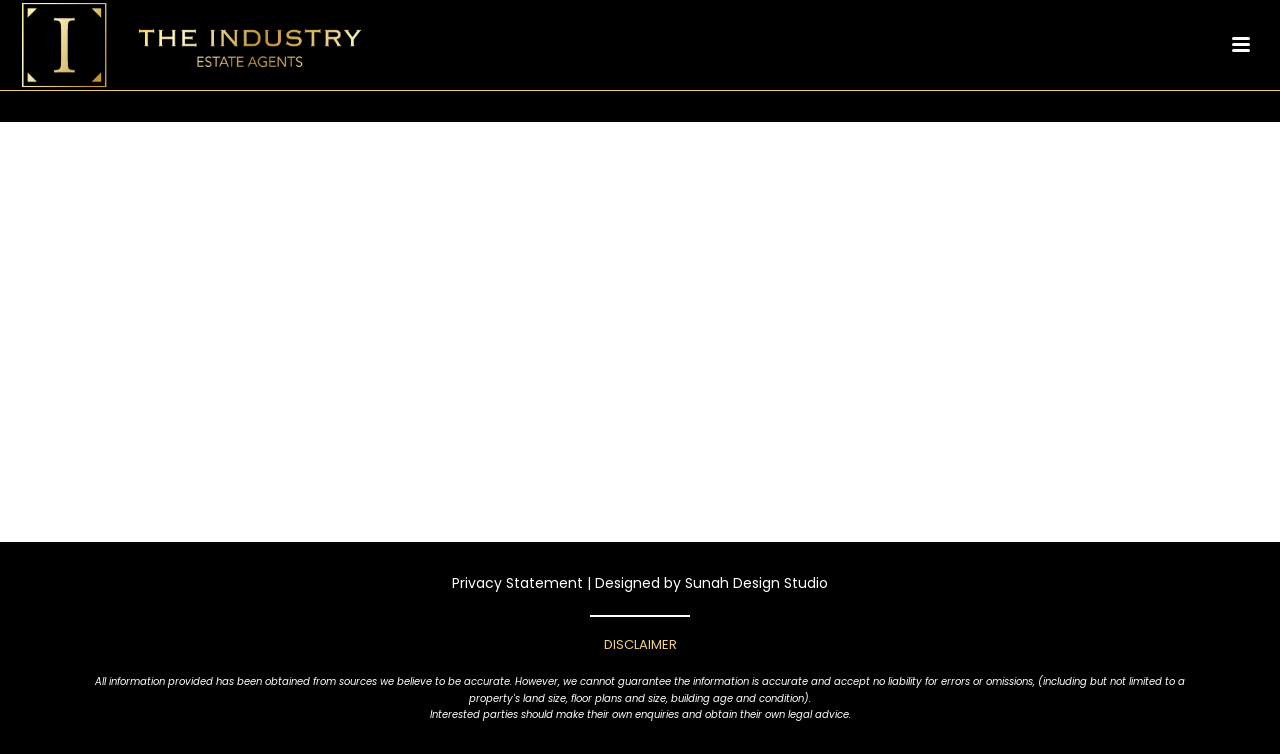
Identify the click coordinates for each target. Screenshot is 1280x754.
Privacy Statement (517, 583)
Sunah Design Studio (756, 583)
